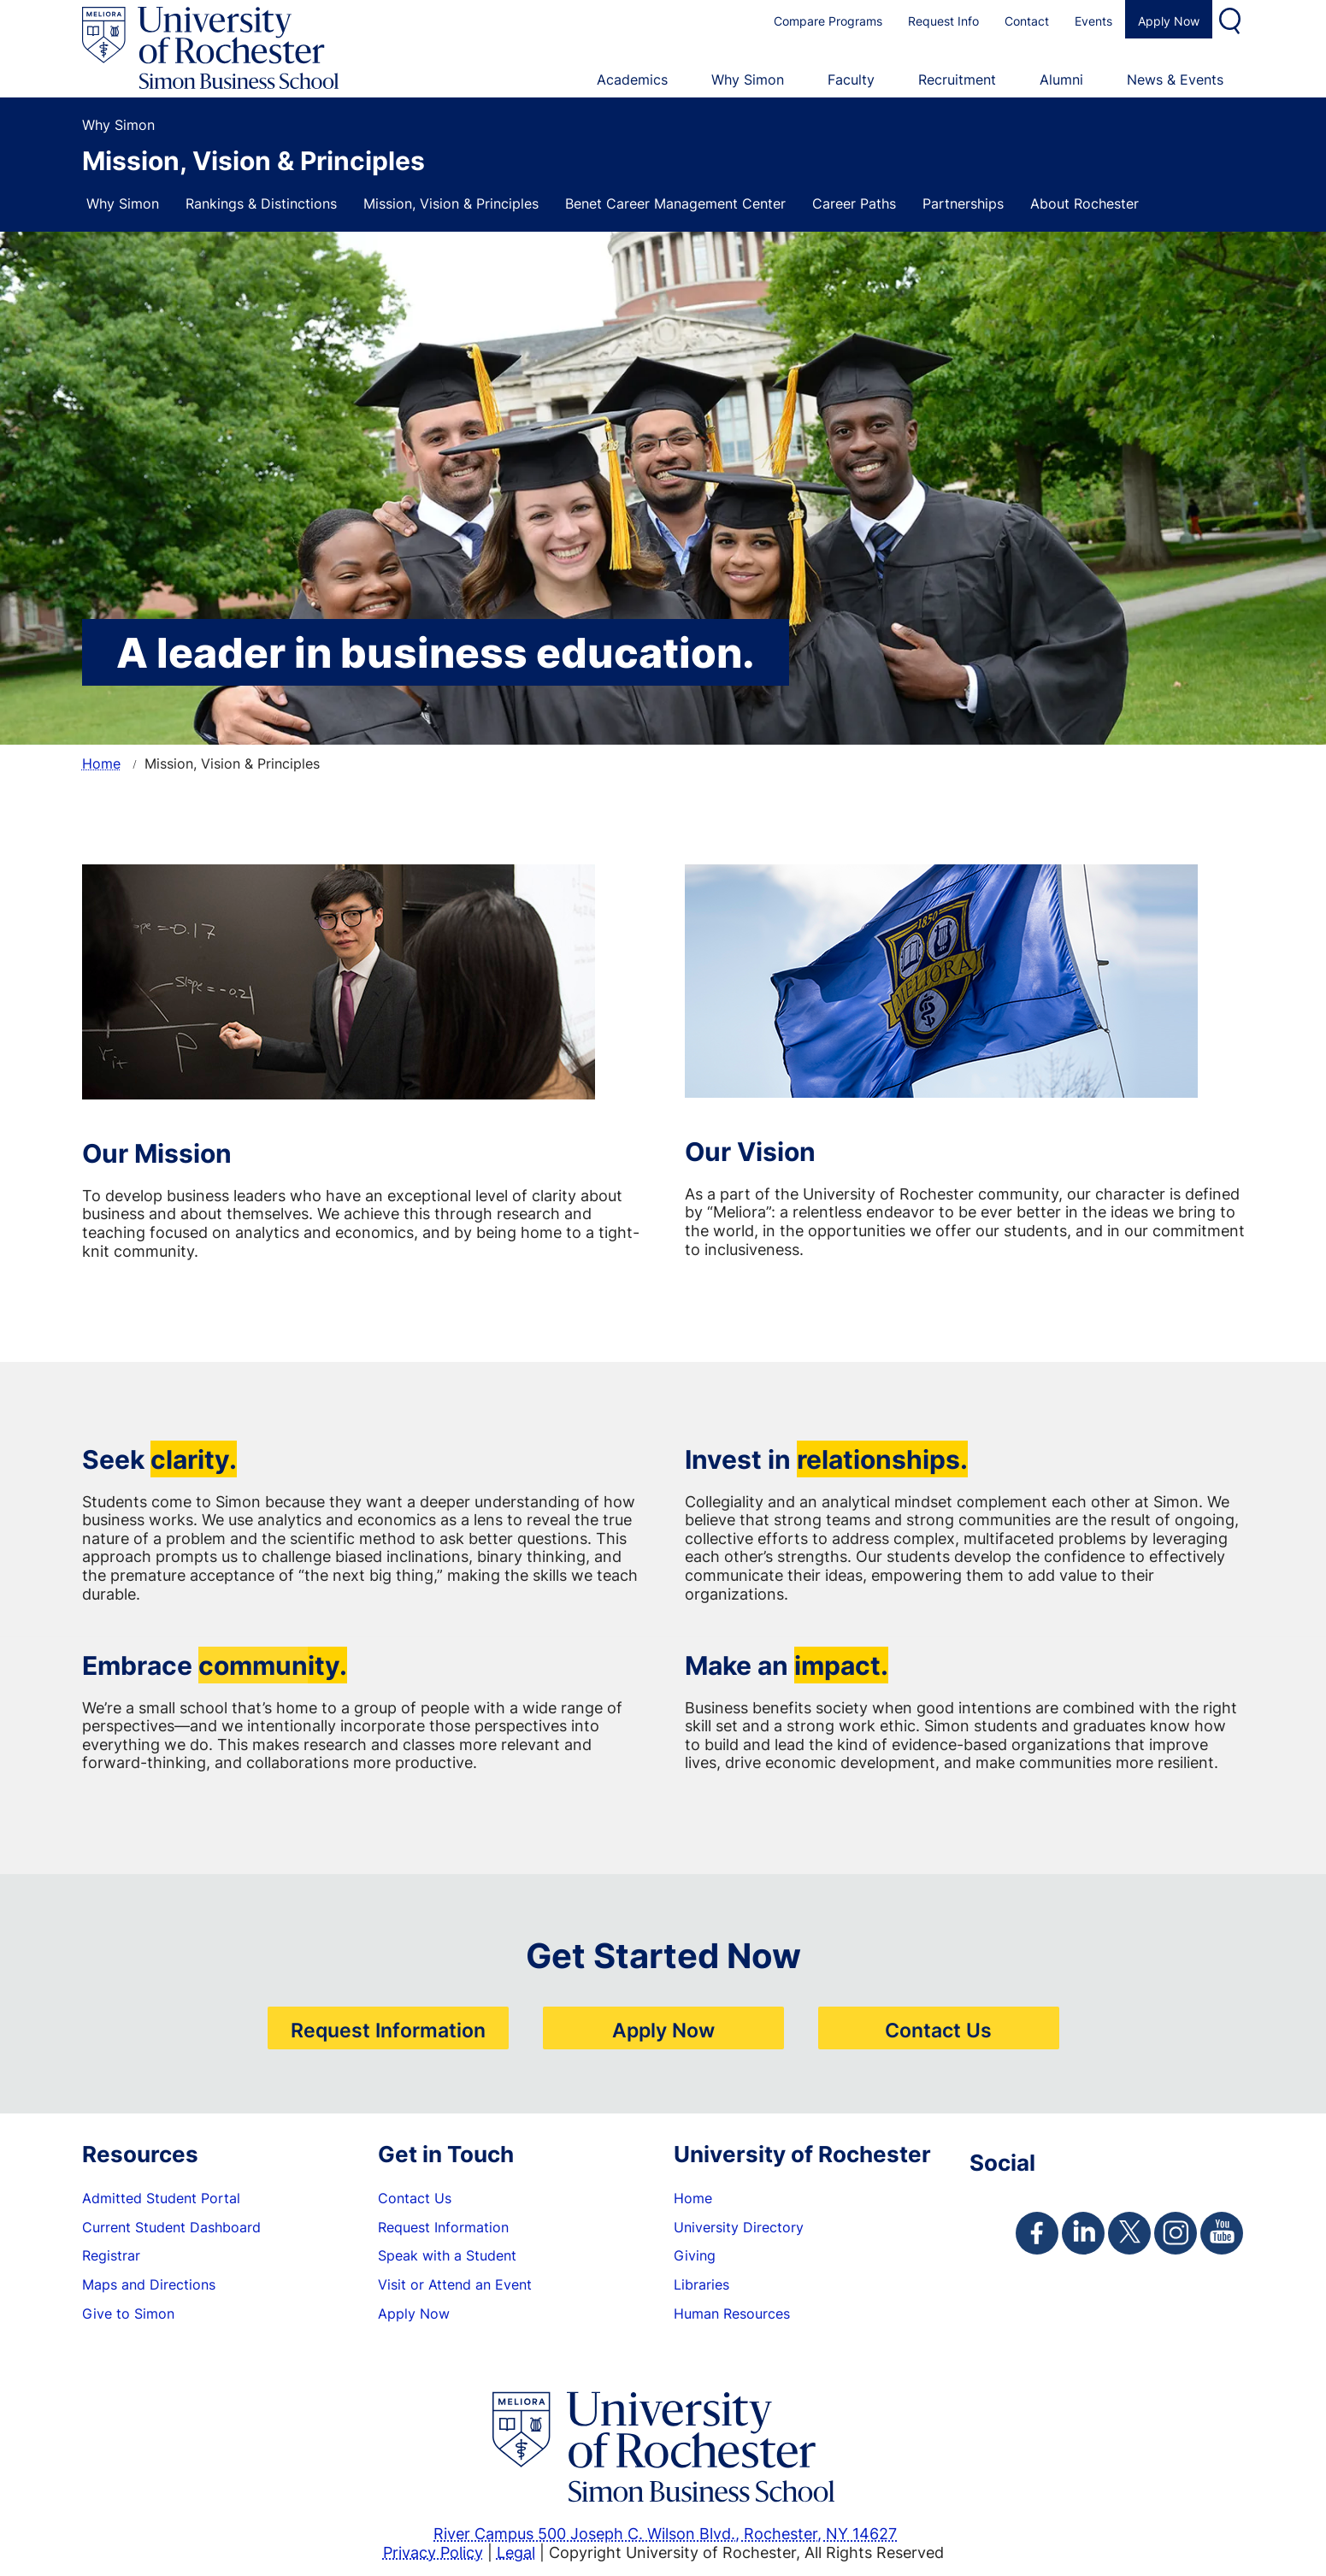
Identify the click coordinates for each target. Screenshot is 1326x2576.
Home (101, 763)
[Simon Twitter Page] (1129, 2233)
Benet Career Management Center (675, 203)
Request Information (388, 2029)
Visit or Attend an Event (455, 2284)
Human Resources (732, 2313)
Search (1232, 19)
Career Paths (854, 203)
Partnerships (963, 203)
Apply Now (1168, 21)
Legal (516, 2552)
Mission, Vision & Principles (451, 203)
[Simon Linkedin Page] (1083, 2233)
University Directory (739, 2227)
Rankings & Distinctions (261, 203)
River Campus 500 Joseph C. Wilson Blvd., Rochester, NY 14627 (665, 2533)
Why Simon (122, 203)
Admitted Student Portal (161, 2198)
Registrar (111, 2255)
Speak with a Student (447, 2255)
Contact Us (938, 2029)
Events (1093, 21)
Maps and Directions (148, 2284)
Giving (695, 2255)
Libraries (701, 2284)
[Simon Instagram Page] (1175, 2233)
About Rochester (1084, 203)
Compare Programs (828, 21)
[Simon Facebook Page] (1037, 2233)
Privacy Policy (433, 2552)
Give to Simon (128, 2313)
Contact (1027, 21)
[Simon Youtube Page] (1221, 2233)
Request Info (943, 21)
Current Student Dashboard (171, 2227)
